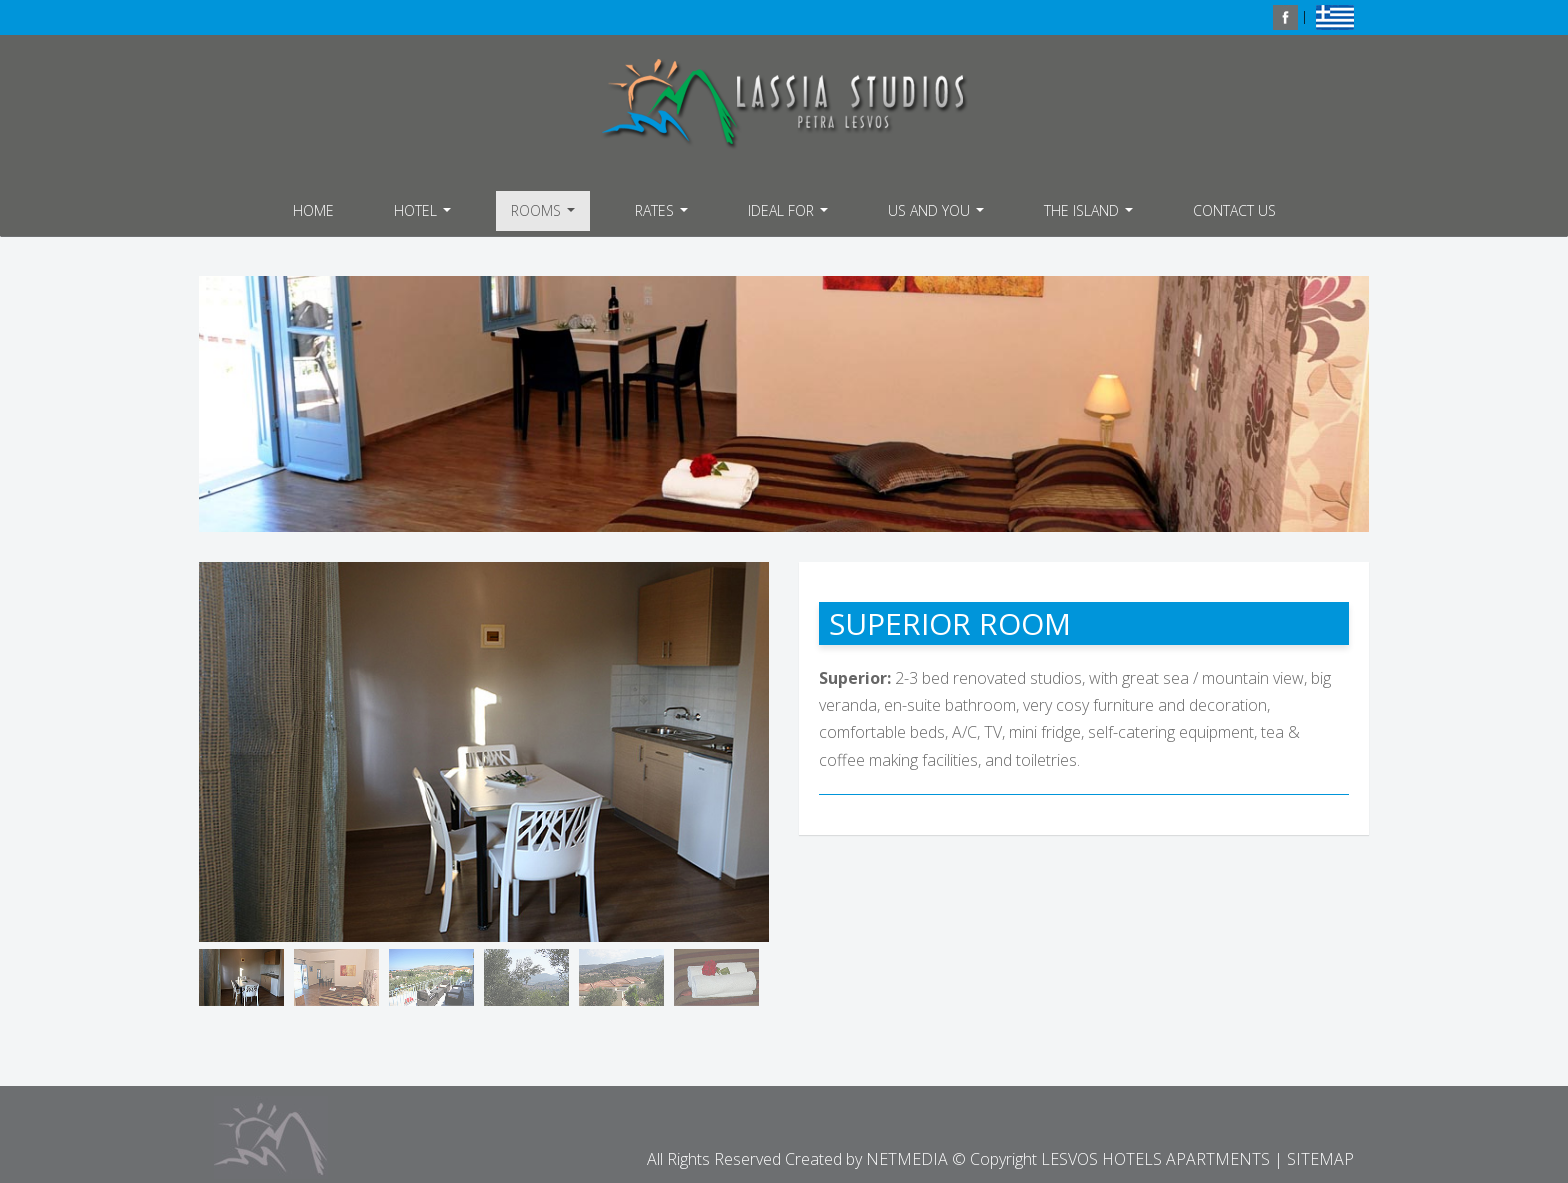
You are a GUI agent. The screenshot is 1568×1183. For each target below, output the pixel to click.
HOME (313, 210)
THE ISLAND (1091, 216)
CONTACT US (1234, 210)
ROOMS (545, 216)
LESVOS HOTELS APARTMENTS (784, 103)
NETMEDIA (907, 1159)
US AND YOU (938, 216)
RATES (664, 216)
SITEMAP (1320, 1159)
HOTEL (425, 216)
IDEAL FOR (790, 216)
